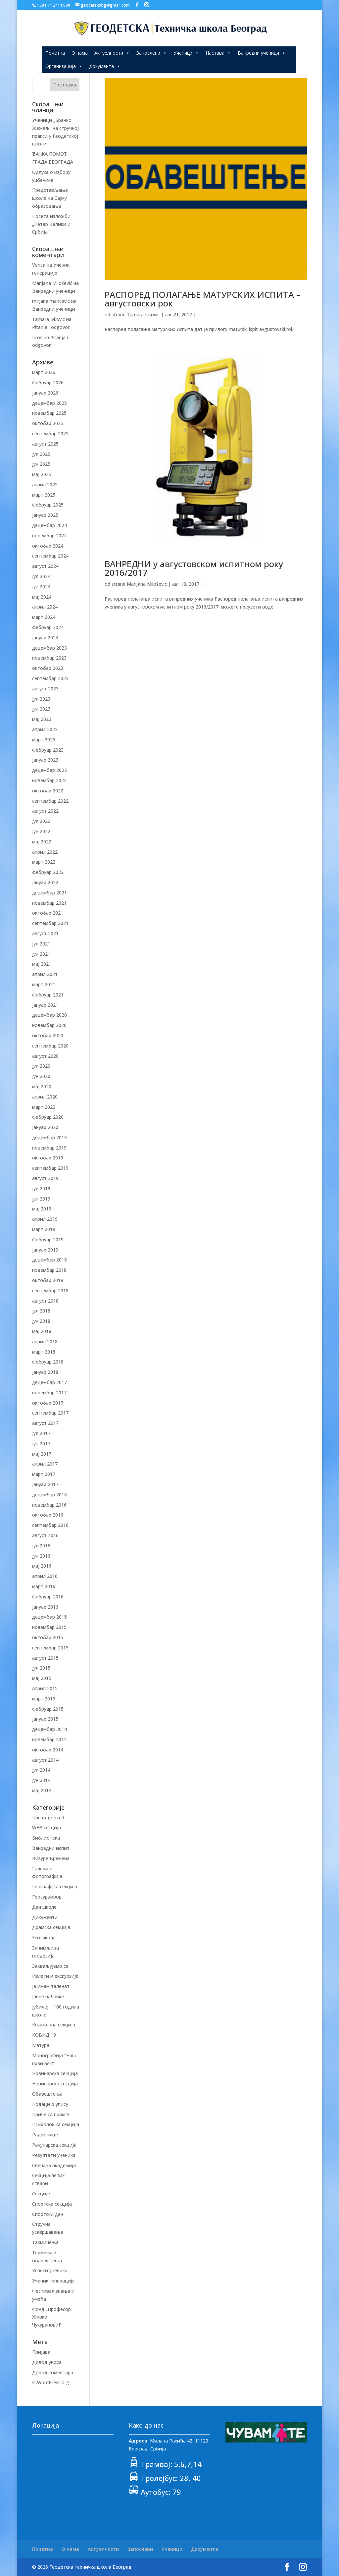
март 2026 (43, 372)
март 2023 (43, 739)
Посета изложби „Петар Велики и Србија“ (51, 224)
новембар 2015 (49, 1627)
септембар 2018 (50, 1290)
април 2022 (45, 852)
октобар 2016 (47, 1515)
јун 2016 (41, 1556)
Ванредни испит (51, 1848)
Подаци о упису (50, 2104)
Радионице (45, 2134)
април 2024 (45, 607)
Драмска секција (51, 1927)
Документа (105, 66)
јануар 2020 (45, 1127)
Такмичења (45, 2242)
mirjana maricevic (51, 301)
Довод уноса (47, 2362)
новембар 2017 (49, 1392)
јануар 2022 (45, 882)
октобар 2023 (47, 668)
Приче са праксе (50, 2114)
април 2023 (45, 729)
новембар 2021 (49, 903)
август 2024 (45, 566)
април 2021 (45, 974)
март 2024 (43, 617)
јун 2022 (41, 831)
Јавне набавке (48, 1996)
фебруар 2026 (48, 382)
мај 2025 (41, 474)
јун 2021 (41, 954)
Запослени (151, 53)
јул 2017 (41, 1433)
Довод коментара (52, 2372)
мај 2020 (41, 1086)
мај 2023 (41, 719)
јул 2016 (41, 1545)
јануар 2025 (45, 515)
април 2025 (45, 484)
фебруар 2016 (48, 1596)
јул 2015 (41, 1668)
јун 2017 (41, 1443)
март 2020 (43, 1107)
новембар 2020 (49, 1025)
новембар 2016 (49, 1505)
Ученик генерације (53, 2281)
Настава (218, 53)
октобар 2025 (47, 423)
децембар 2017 (49, 1382)
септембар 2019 (50, 1168)
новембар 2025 (49, 413)
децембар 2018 (49, 1260)
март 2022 (43, 862)
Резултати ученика (53, 2155)
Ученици (186, 53)
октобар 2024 (47, 546)
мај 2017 (41, 1454)
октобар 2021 (47, 913)
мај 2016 (41, 1566)
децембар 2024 (49, 525)
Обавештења (47, 2094)
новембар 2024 (49, 535)
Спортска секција (52, 2204)
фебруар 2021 (48, 995)
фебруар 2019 (48, 1239)
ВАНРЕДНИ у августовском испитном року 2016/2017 (194, 568)
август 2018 (45, 1301)
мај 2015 (41, 1678)
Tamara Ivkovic (143, 314)
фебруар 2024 (48, 627)
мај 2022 (41, 841)
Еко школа (44, 1937)
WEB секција (46, 1827)
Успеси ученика (50, 2270)
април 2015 (45, 1688)
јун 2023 (41, 709)
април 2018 (45, 1341)
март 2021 (43, 984)
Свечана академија (54, 2165)
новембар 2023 (49, 658)
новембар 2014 (49, 1739)
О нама (80, 53)
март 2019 (43, 1229)
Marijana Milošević (147, 584)
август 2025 (45, 444)
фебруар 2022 (48, 872)
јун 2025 (41, 464)
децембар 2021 (49, 892)
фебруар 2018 (48, 1362)
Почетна (55, 53)
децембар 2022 (49, 770)
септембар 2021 (50, 923)
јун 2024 (41, 586)
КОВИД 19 (44, 2035)
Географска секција (54, 1886)
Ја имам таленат (51, 1986)
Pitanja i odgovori (51, 327)
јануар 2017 (45, 1484)
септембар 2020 (50, 1046)
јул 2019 (41, 1188)
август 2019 (45, 1178)
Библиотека (46, 1838)
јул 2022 (41, 821)
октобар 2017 (47, 1403)
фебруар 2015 (48, 1709)
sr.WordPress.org (50, 2382)
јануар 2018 (45, 1372)
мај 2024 (41, 597)
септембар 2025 (50, 433)
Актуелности (112, 53)
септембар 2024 (50, 556)
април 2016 (45, 1576)
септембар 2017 (50, 1413)
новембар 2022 (49, 780)
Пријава (41, 2352)
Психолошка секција (55, 2124)
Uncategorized (48, 1817)
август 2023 (45, 688)
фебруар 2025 (48, 505)
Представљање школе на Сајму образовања (50, 198)
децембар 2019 (49, 1137)
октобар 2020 (47, 1035)
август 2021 (45, 933)
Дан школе (44, 1907)
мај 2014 (41, 1790)
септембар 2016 (50, 1525)
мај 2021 (41, 964)
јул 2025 (41, 454)
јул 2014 (41, 1770)
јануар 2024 (45, 637)
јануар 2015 (45, 1719)
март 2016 (43, 1586)
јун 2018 (41, 1321)
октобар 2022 (47, 790)
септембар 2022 (50, 801)
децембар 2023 (49, 648)
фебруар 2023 (48, 750)
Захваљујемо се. (51, 1966)
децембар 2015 (49, 1617)
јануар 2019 (45, 1250)
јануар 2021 (45, 1005)
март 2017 (43, 1474)
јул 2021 (41, 943)
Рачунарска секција (54, 2145)
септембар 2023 (50, 678)
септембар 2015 (50, 1647)
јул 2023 (41, 699)
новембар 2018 (49, 1270)
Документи (45, 1917)
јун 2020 (41, 1076)
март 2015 (43, 1698)
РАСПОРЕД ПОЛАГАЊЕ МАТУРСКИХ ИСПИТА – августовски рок (203, 299)
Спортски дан (47, 2214)
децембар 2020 (49, 1015)
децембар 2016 (49, 1494)
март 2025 (43, 495)
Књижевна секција (53, 2024)
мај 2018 (41, 1331)
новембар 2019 (49, 1148)
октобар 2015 (47, 1637)
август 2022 (45, 811)
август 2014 (45, 1760)
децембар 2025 (49, 403)
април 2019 (45, 1219)
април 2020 (45, 1097)
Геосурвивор (47, 1897)
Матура (40, 2045)
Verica (38, 265)
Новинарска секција (55, 2073)
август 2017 (45, 1423)
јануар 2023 (45, 760)
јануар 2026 (45, 393)
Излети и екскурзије (55, 1976)
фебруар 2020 (48, 1117)
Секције (41, 2193)
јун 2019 (41, 1199)
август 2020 (45, 1056)
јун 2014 (41, 1780)
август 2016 (45, 1535)
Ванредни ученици (262, 53)
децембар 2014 (49, 1729)
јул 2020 (41, 1066)
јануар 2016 (45, 1607)
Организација (63, 66)
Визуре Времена (51, 1858)
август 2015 (45, 1658)
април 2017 (45, 1464)
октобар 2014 (47, 1749)
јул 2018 (41, 1311)
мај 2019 (41, 1209)
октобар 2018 (47, 1280)
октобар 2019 (47, 1157)
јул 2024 (41, 576)
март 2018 (43, 1352)
